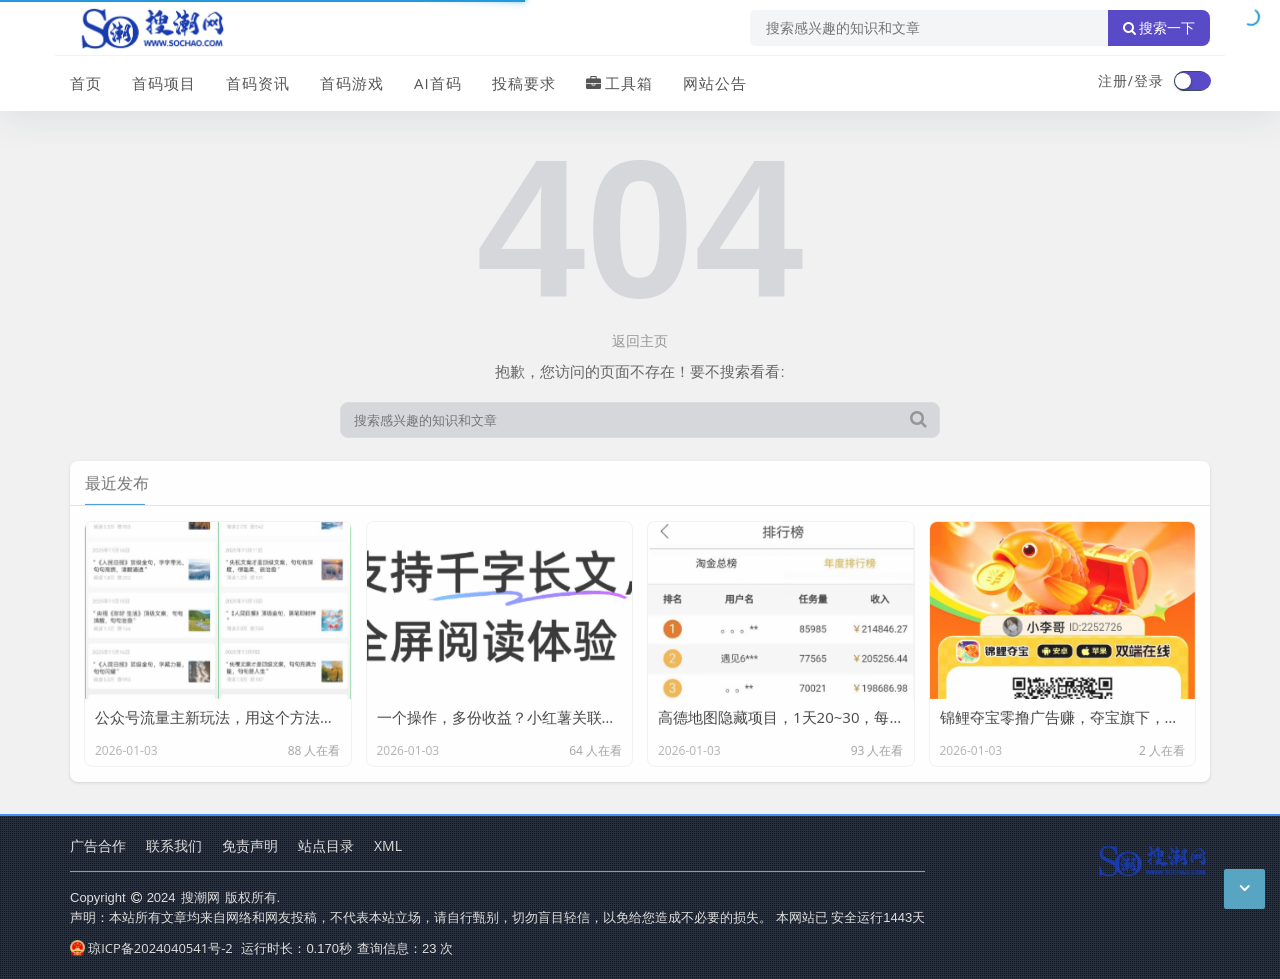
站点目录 (326, 845)
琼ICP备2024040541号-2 (151, 948)
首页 (86, 83)
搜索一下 (1159, 28)
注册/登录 (1131, 80)
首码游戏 (352, 83)
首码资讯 (258, 83)
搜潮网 (200, 897)
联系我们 (174, 845)
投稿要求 (524, 83)
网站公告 (715, 83)
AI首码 (438, 83)
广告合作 (98, 845)
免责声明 (250, 845)
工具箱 (619, 83)
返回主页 (640, 340)
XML (388, 845)
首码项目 (164, 83)
